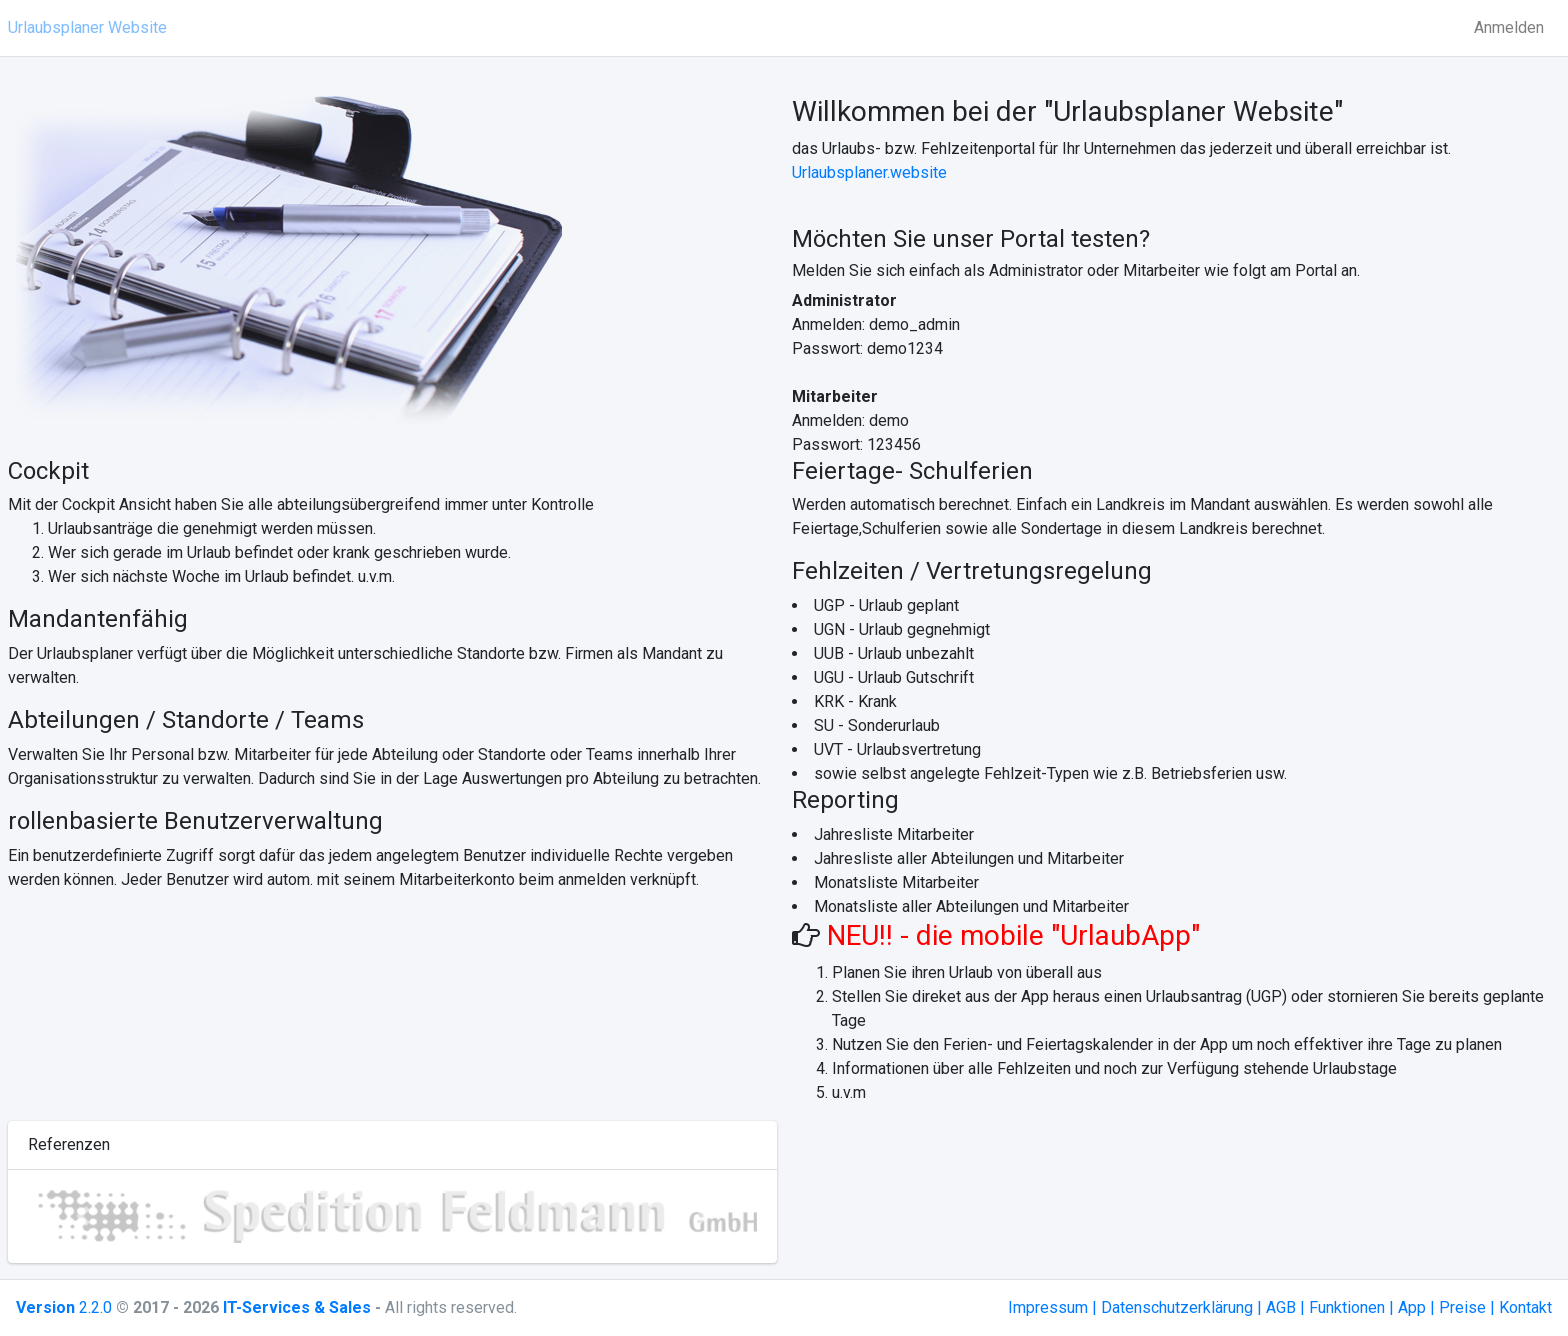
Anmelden (1509, 27)
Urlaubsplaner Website (87, 27)
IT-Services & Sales (297, 1307)
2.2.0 (64, 1307)
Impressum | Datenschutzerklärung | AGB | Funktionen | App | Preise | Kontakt (1280, 1307)
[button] (82, 1216)
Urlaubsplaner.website (869, 172)
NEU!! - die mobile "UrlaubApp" (1010, 935)
